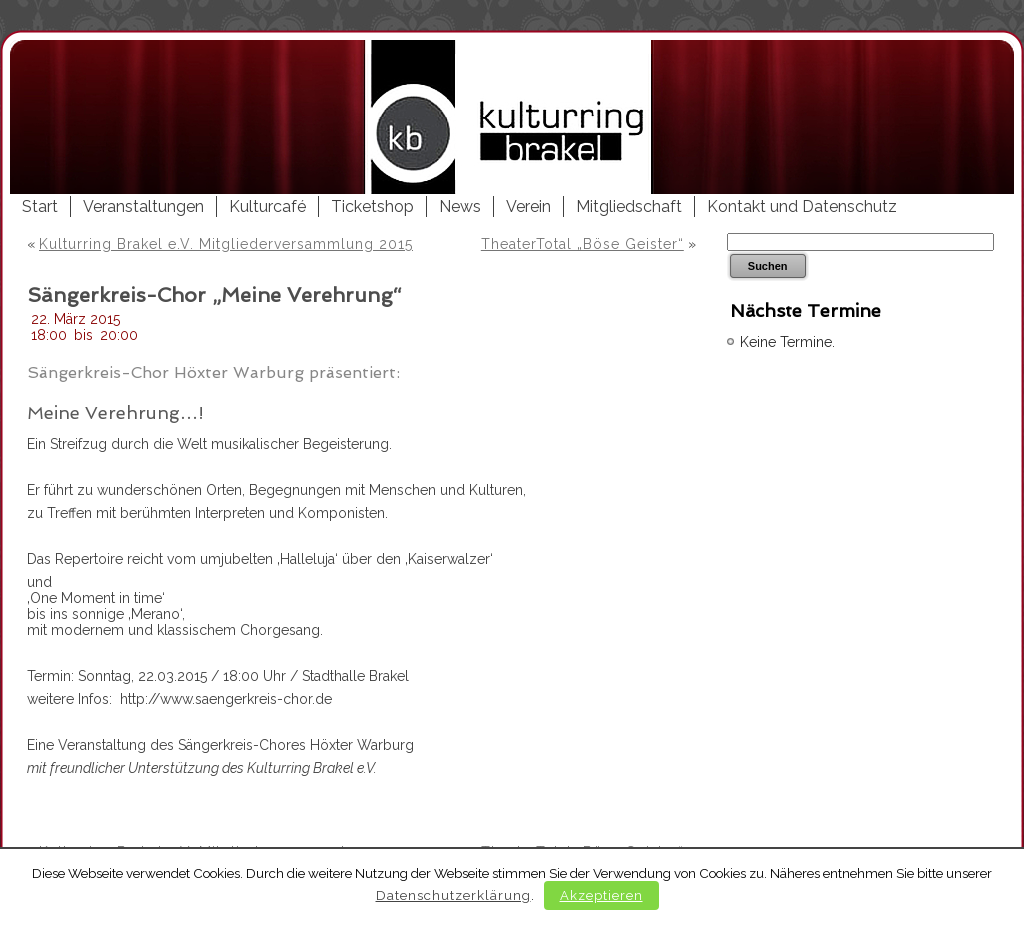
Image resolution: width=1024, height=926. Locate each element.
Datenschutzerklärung (453, 895)
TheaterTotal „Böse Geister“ (582, 244)
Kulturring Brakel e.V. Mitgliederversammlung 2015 (226, 244)
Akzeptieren (601, 895)
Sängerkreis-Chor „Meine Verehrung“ (214, 295)
